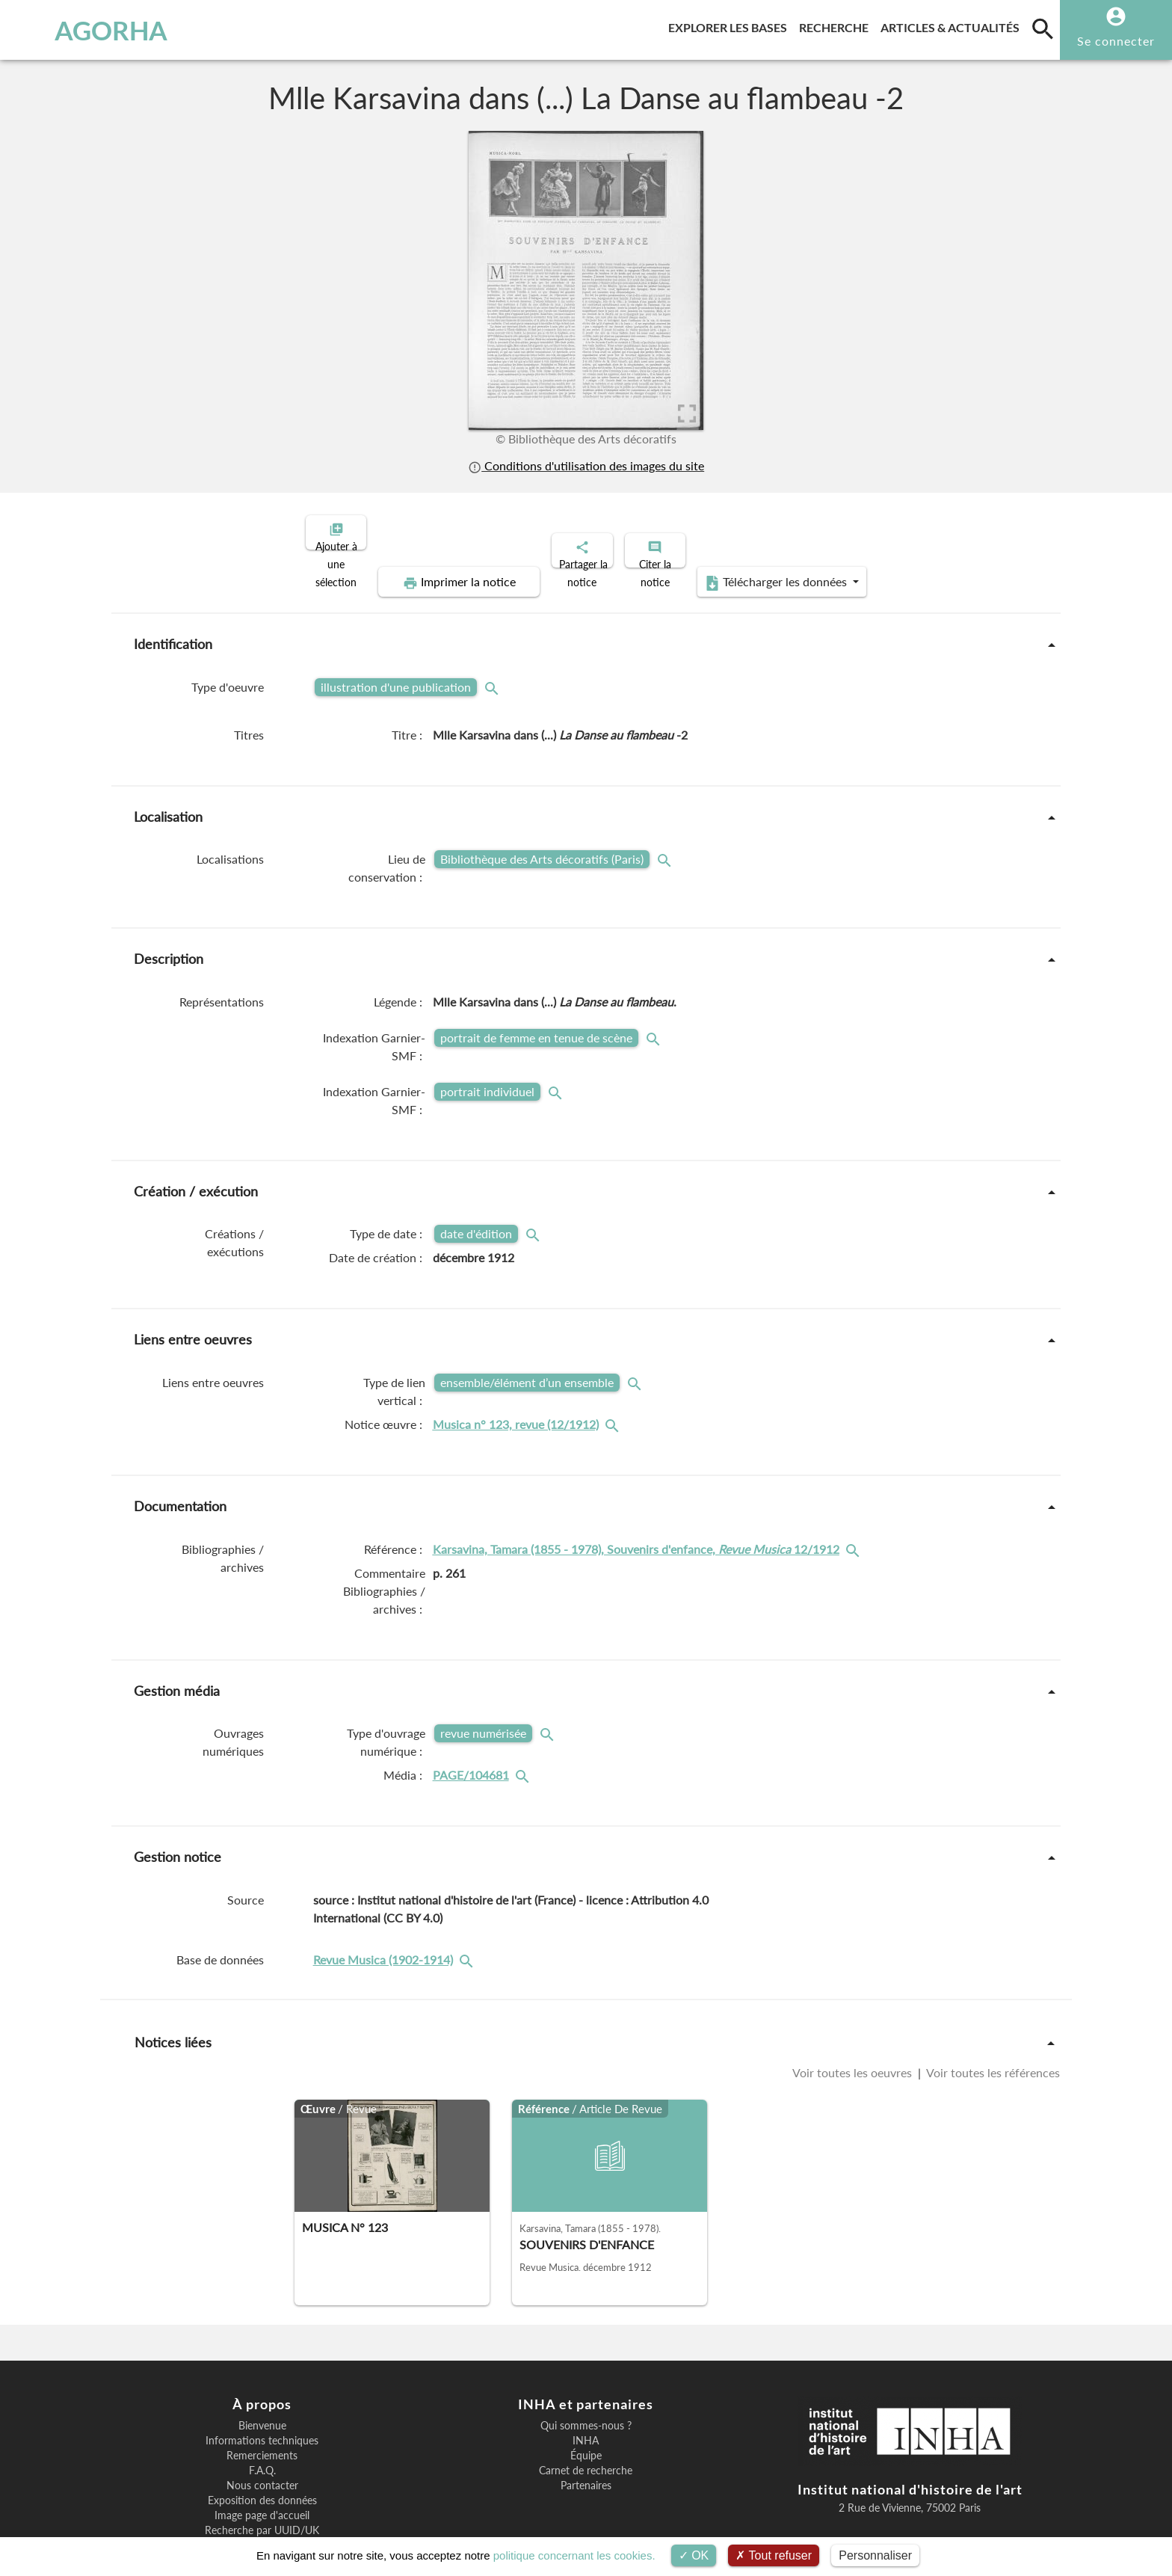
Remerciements (261, 2404)
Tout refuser (773, 2555)
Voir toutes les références (992, 2021)
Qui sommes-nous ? (586, 2374)
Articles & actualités (953, 25)
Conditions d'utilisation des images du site (586, 465)
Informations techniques (262, 2389)
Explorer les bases (730, 25)
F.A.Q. (262, 2419)
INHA (586, 2389)
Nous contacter (262, 2434)
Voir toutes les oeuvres (853, 2021)
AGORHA (91, 30)
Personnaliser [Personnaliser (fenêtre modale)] (875, 2555)
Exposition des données (262, 2449)
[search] (1043, 28)
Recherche (837, 25)
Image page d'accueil (262, 2464)
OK (694, 2555)
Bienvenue (262, 2374)
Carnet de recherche (585, 2419)
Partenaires (586, 2434)
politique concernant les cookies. (574, 2555)
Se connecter (1116, 41)
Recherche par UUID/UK (262, 2479)
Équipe (586, 2404)
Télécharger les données (928, 531)
